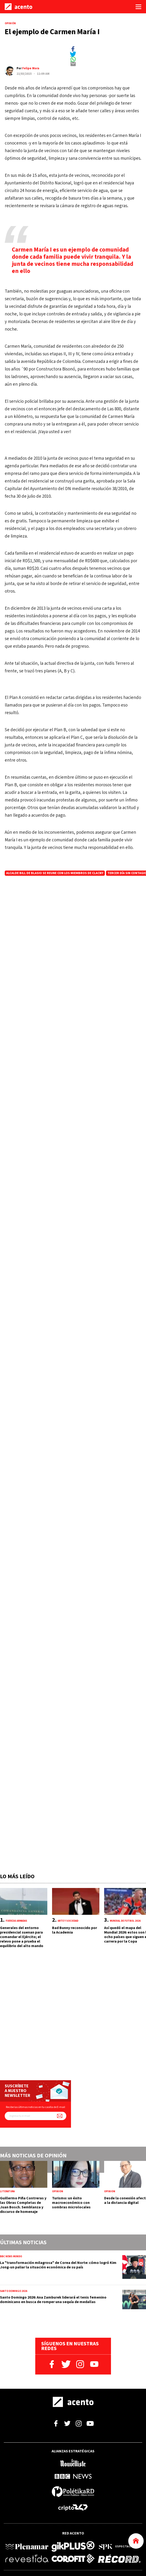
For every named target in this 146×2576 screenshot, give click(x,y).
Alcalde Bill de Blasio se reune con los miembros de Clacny (54, 873)
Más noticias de (33, 2155)
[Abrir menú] (138, 7)
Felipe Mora (30, 68)
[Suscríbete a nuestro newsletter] (60, 2116)
